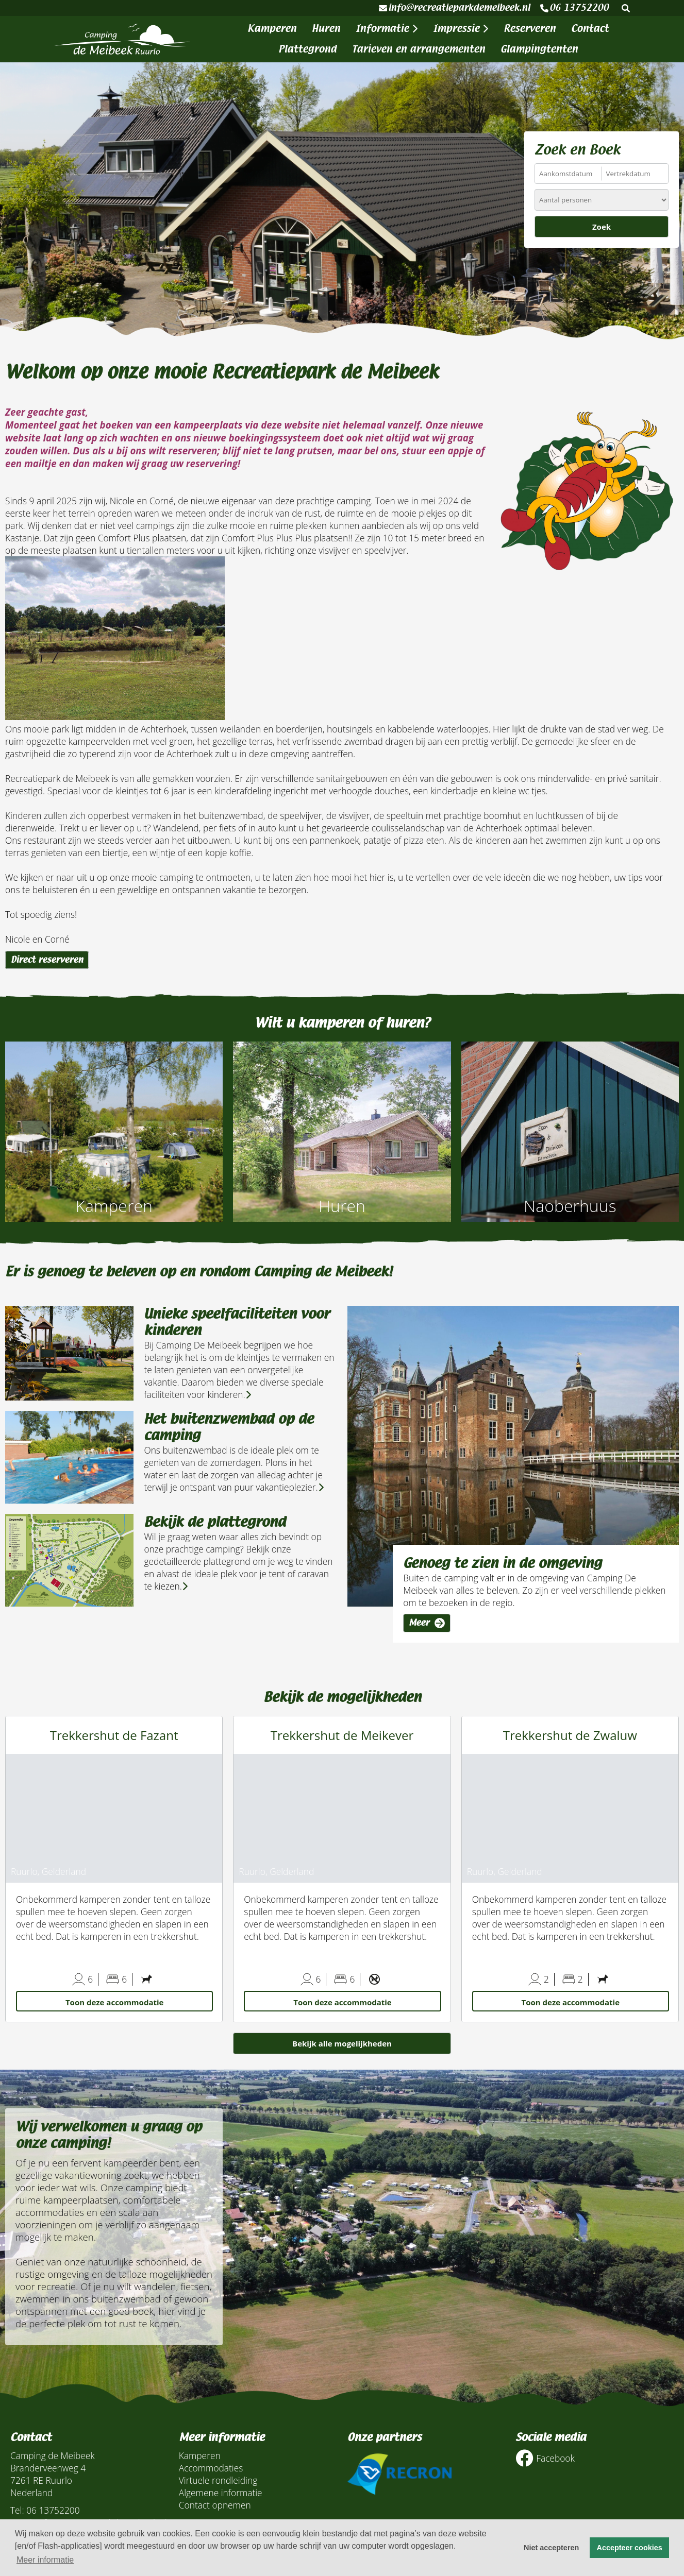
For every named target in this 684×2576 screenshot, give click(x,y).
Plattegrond (307, 49)
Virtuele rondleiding (218, 2480)
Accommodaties (211, 2468)
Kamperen (271, 28)
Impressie (460, 28)
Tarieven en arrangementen (418, 49)
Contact (590, 28)
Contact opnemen (215, 2505)
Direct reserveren (47, 960)
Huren (326, 28)
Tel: (17, 2510)
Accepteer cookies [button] (629, 2548)
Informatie (387, 28)
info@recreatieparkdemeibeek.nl (454, 8)
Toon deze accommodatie (114, 2002)
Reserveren (530, 28)
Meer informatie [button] (45, 2559)
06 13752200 (574, 8)
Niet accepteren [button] (551, 2548)
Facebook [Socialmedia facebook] (545, 2458)
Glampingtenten (539, 49)
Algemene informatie (220, 2492)
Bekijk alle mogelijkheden (342, 2043)
